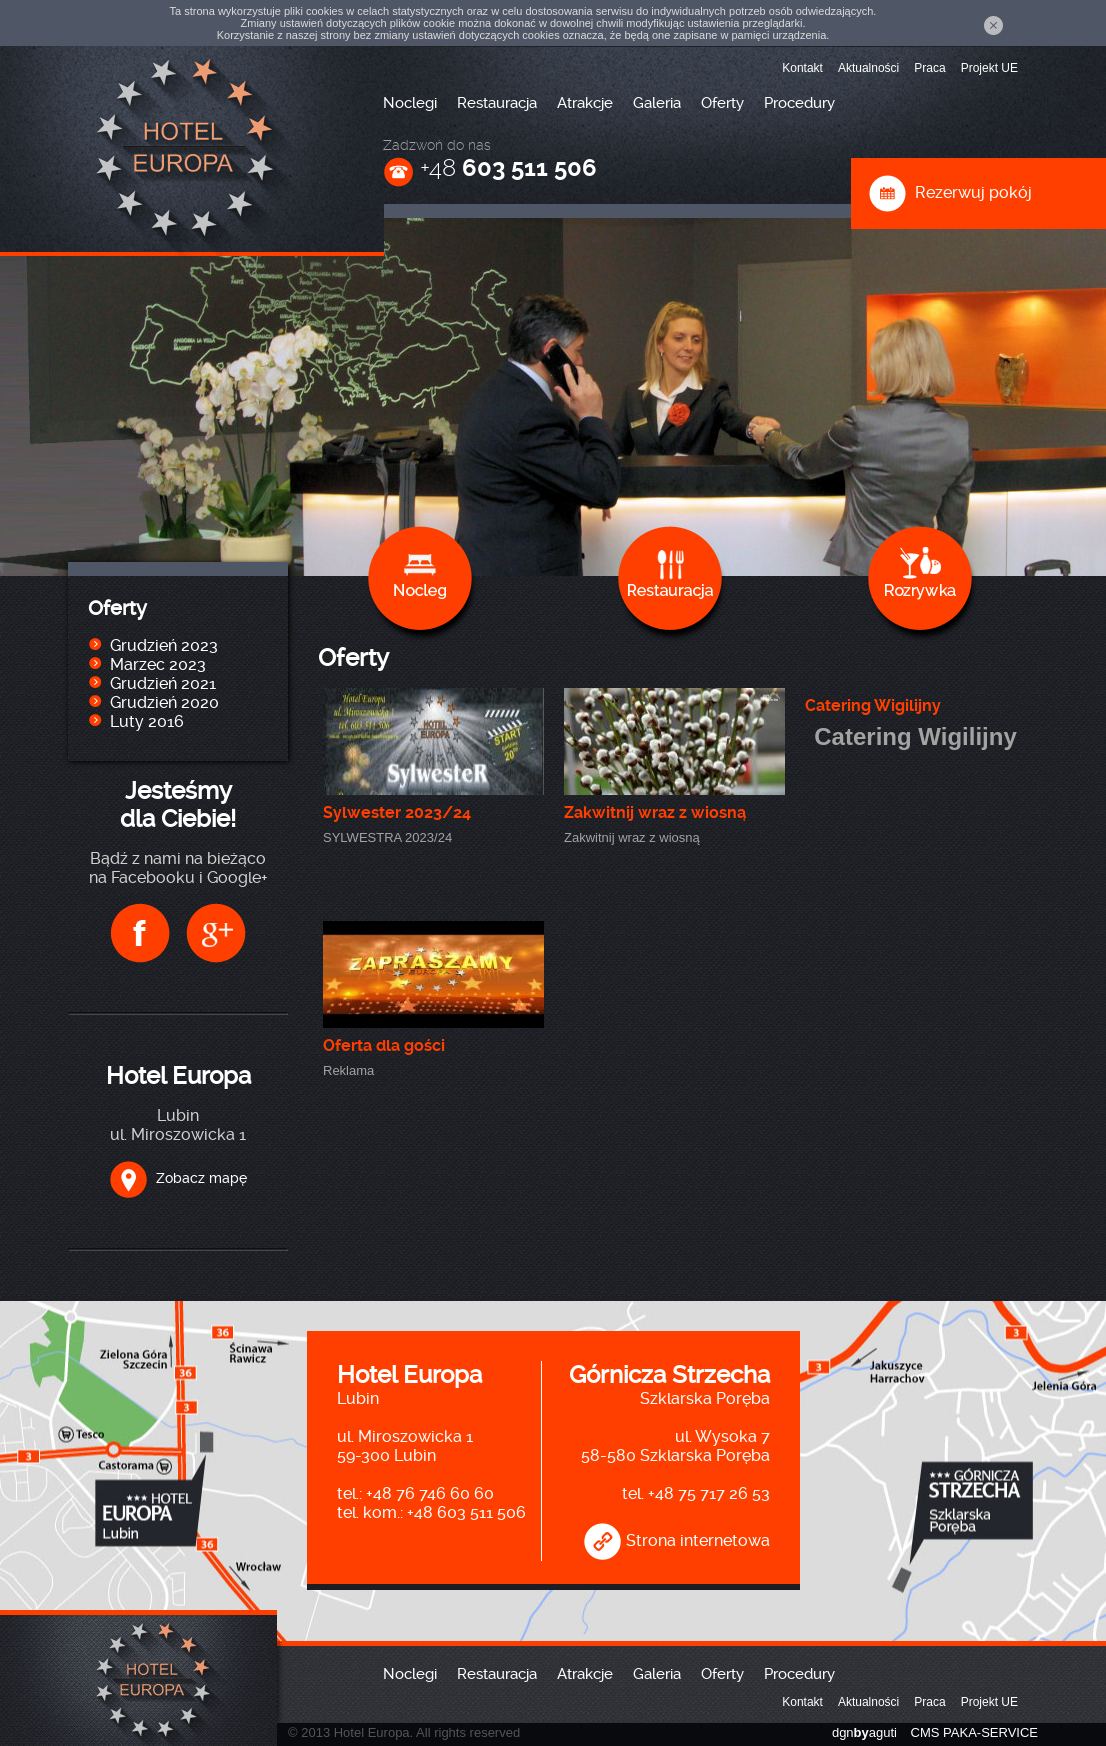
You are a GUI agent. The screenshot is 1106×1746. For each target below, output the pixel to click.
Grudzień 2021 (163, 683)
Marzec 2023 (158, 664)
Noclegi (410, 103)
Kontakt (802, 68)
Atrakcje (585, 103)
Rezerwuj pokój (950, 192)
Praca (929, 68)
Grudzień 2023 (164, 645)
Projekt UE (989, 68)
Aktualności (868, 68)
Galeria (657, 103)
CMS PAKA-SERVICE (974, 1732)
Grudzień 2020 (164, 702)
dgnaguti (864, 1732)
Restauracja (497, 103)
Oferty (722, 103)
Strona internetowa (676, 1540)
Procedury (799, 103)
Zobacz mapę (178, 1178)
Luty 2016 (147, 721)
